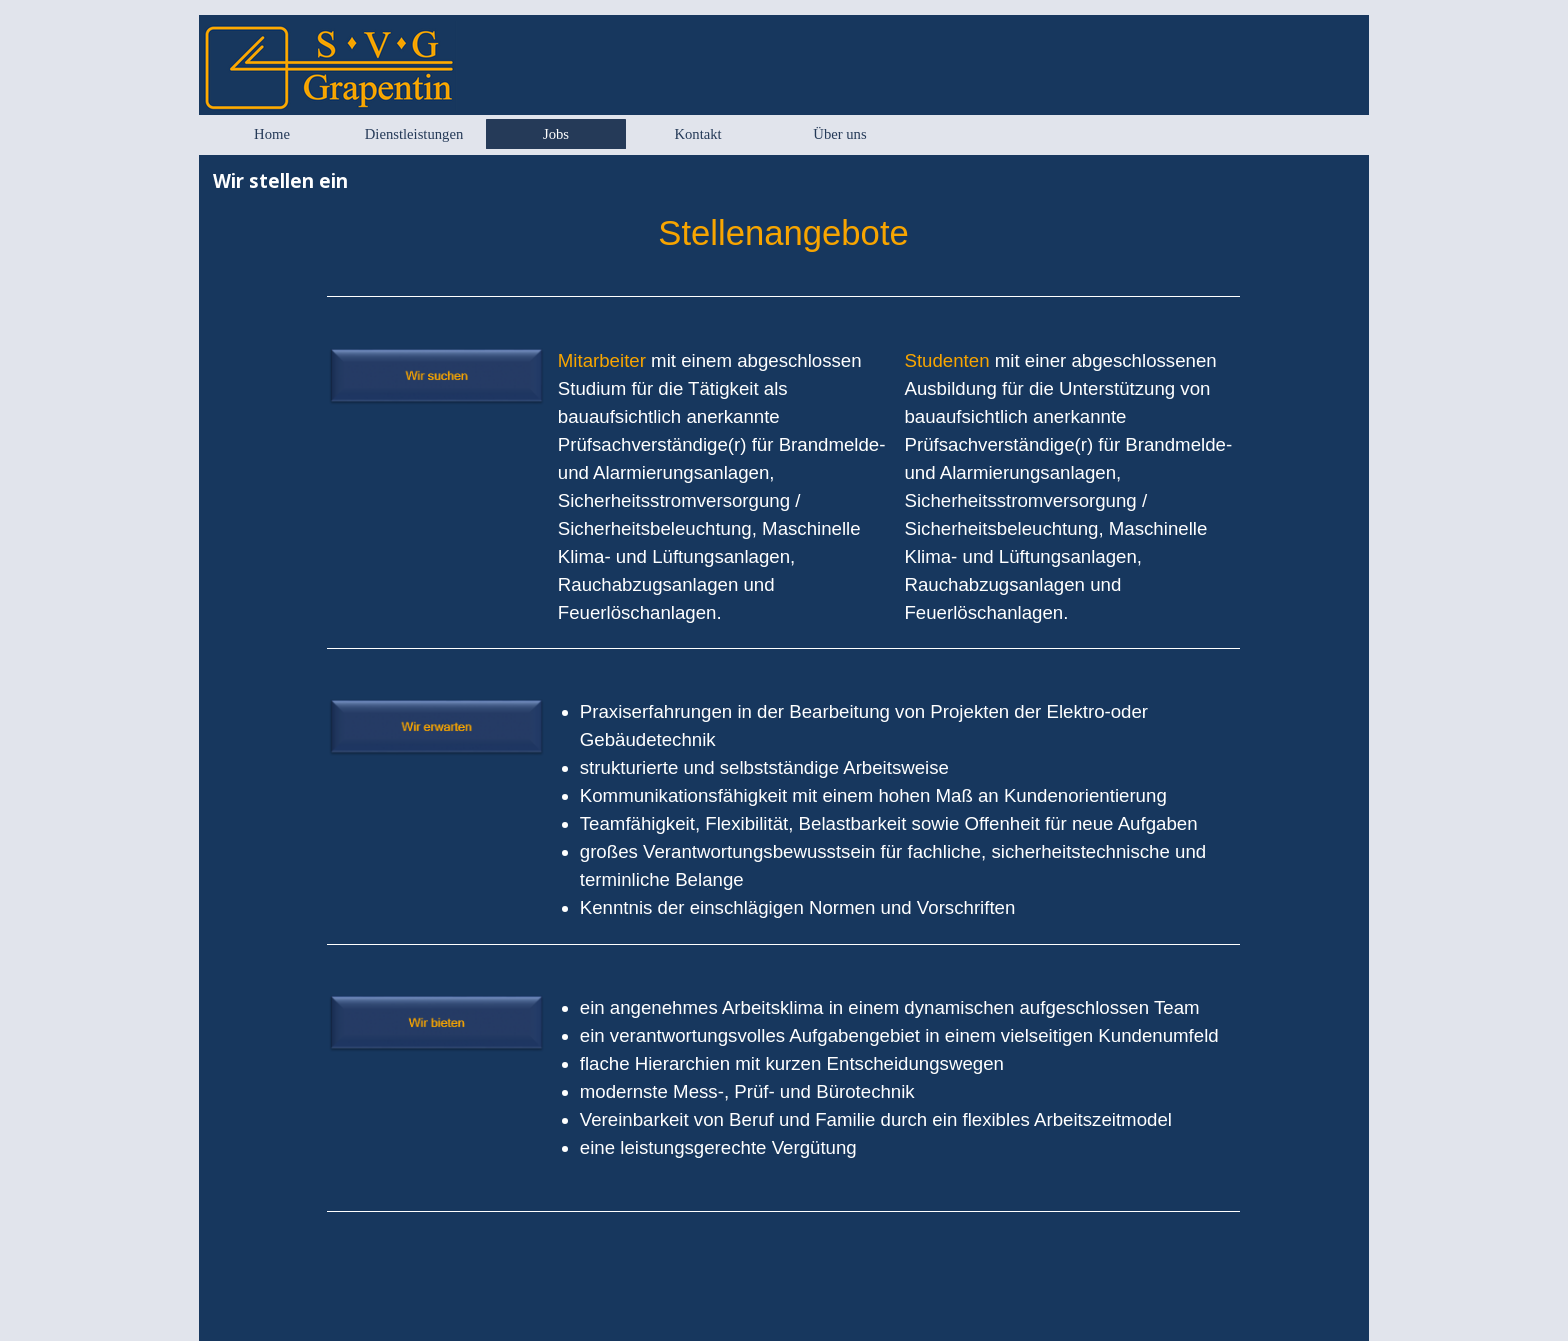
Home (272, 134)
